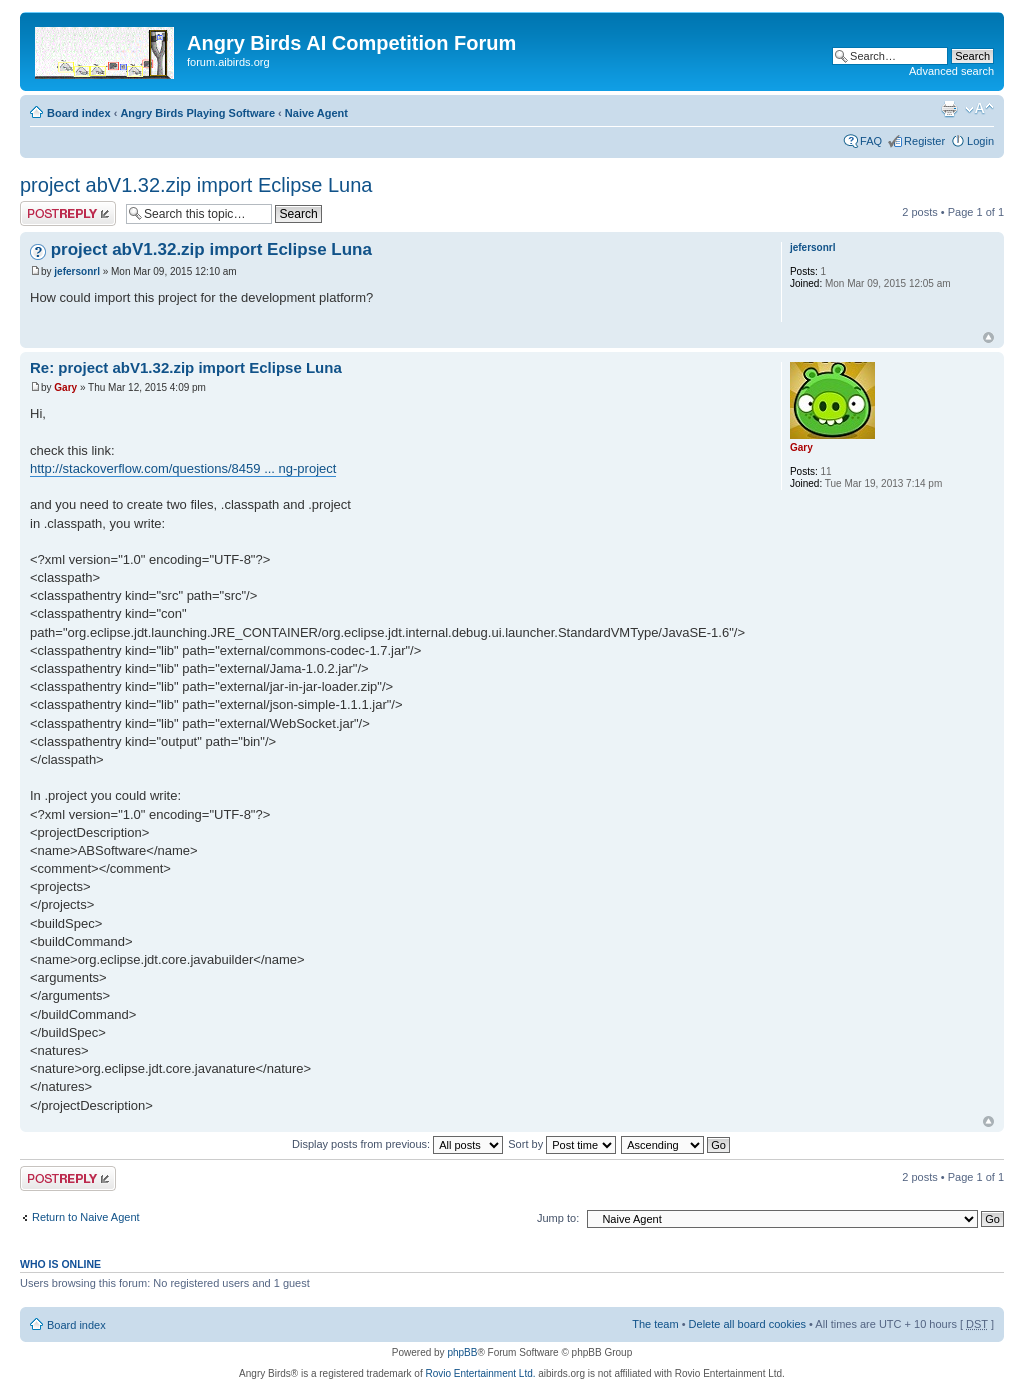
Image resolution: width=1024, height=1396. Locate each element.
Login (980, 141)
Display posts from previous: (397, 1144)
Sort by (562, 1144)
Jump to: (558, 1218)
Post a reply (68, 213)
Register (924, 141)
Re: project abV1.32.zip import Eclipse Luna (186, 367)
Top (988, 337)
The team (655, 1324)
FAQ (871, 141)
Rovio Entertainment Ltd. (480, 1373)
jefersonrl (77, 271)
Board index (79, 113)
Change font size (979, 109)
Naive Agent (316, 113)
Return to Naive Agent (86, 1217)
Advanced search (951, 71)
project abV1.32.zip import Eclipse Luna (196, 185)
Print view (949, 109)
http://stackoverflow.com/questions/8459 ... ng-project (183, 468)
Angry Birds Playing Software (197, 113)
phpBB (462, 1352)
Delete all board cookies (747, 1324)
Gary (65, 387)
